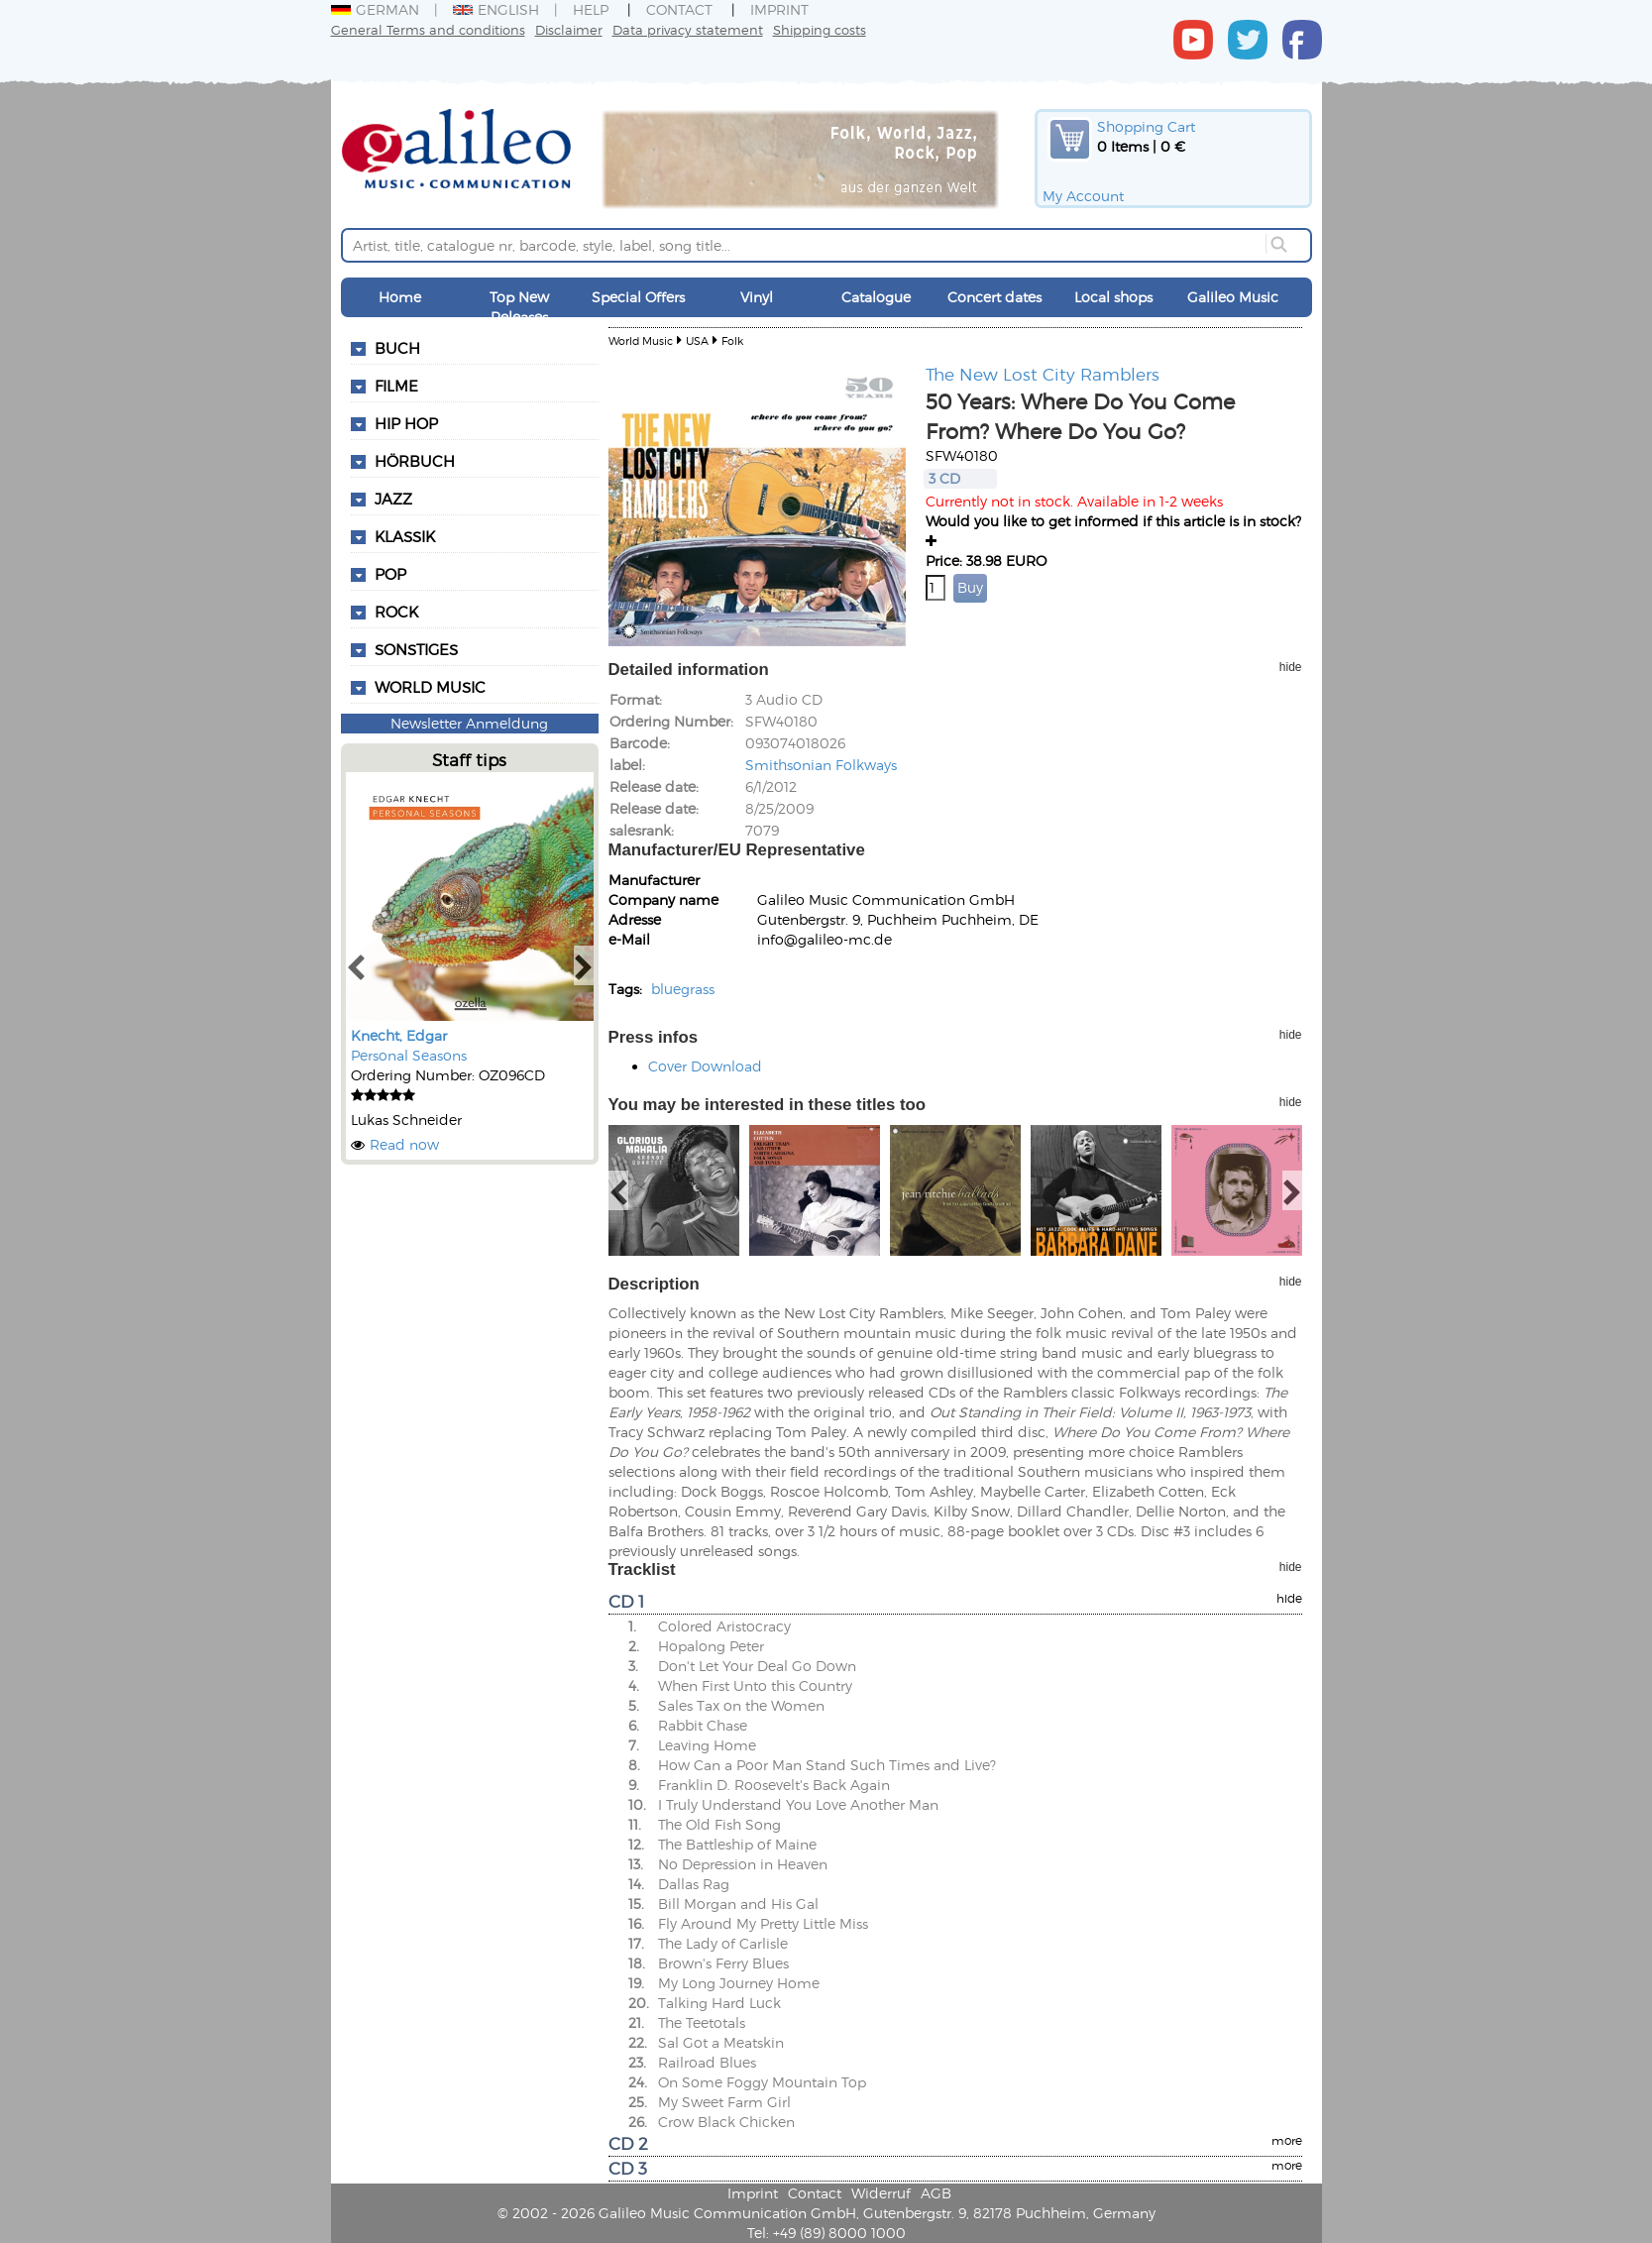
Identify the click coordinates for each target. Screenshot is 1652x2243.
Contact (679, 9)
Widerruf (881, 2193)
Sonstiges (416, 649)
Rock (396, 611)
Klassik (405, 536)
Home (400, 296)
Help (590, 9)
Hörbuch (415, 461)
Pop (390, 574)
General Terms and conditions (428, 29)
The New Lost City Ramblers (1042, 374)
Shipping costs (819, 29)
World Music (430, 687)
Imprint (779, 9)
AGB (936, 2193)
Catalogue (876, 296)
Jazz (393, 498)
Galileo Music (1232, 296)
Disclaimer (569, 29)
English (496, 9)
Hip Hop (406, 423)
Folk (732, 340)
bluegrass (683, 988)
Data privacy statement (687, 29)
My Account (1083, 195)
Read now (404, 1144)
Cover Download (705, 1066)
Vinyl (756, 296)
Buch (397, 348)
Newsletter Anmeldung (469, 723)
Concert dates (994, 296)
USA (697, 340)
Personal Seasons (409, 1055)
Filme (396, 385)
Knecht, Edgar (399, 1035)
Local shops (1113, 296)
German (375, 9)
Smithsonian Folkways (821, 764)
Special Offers (638, 296)
